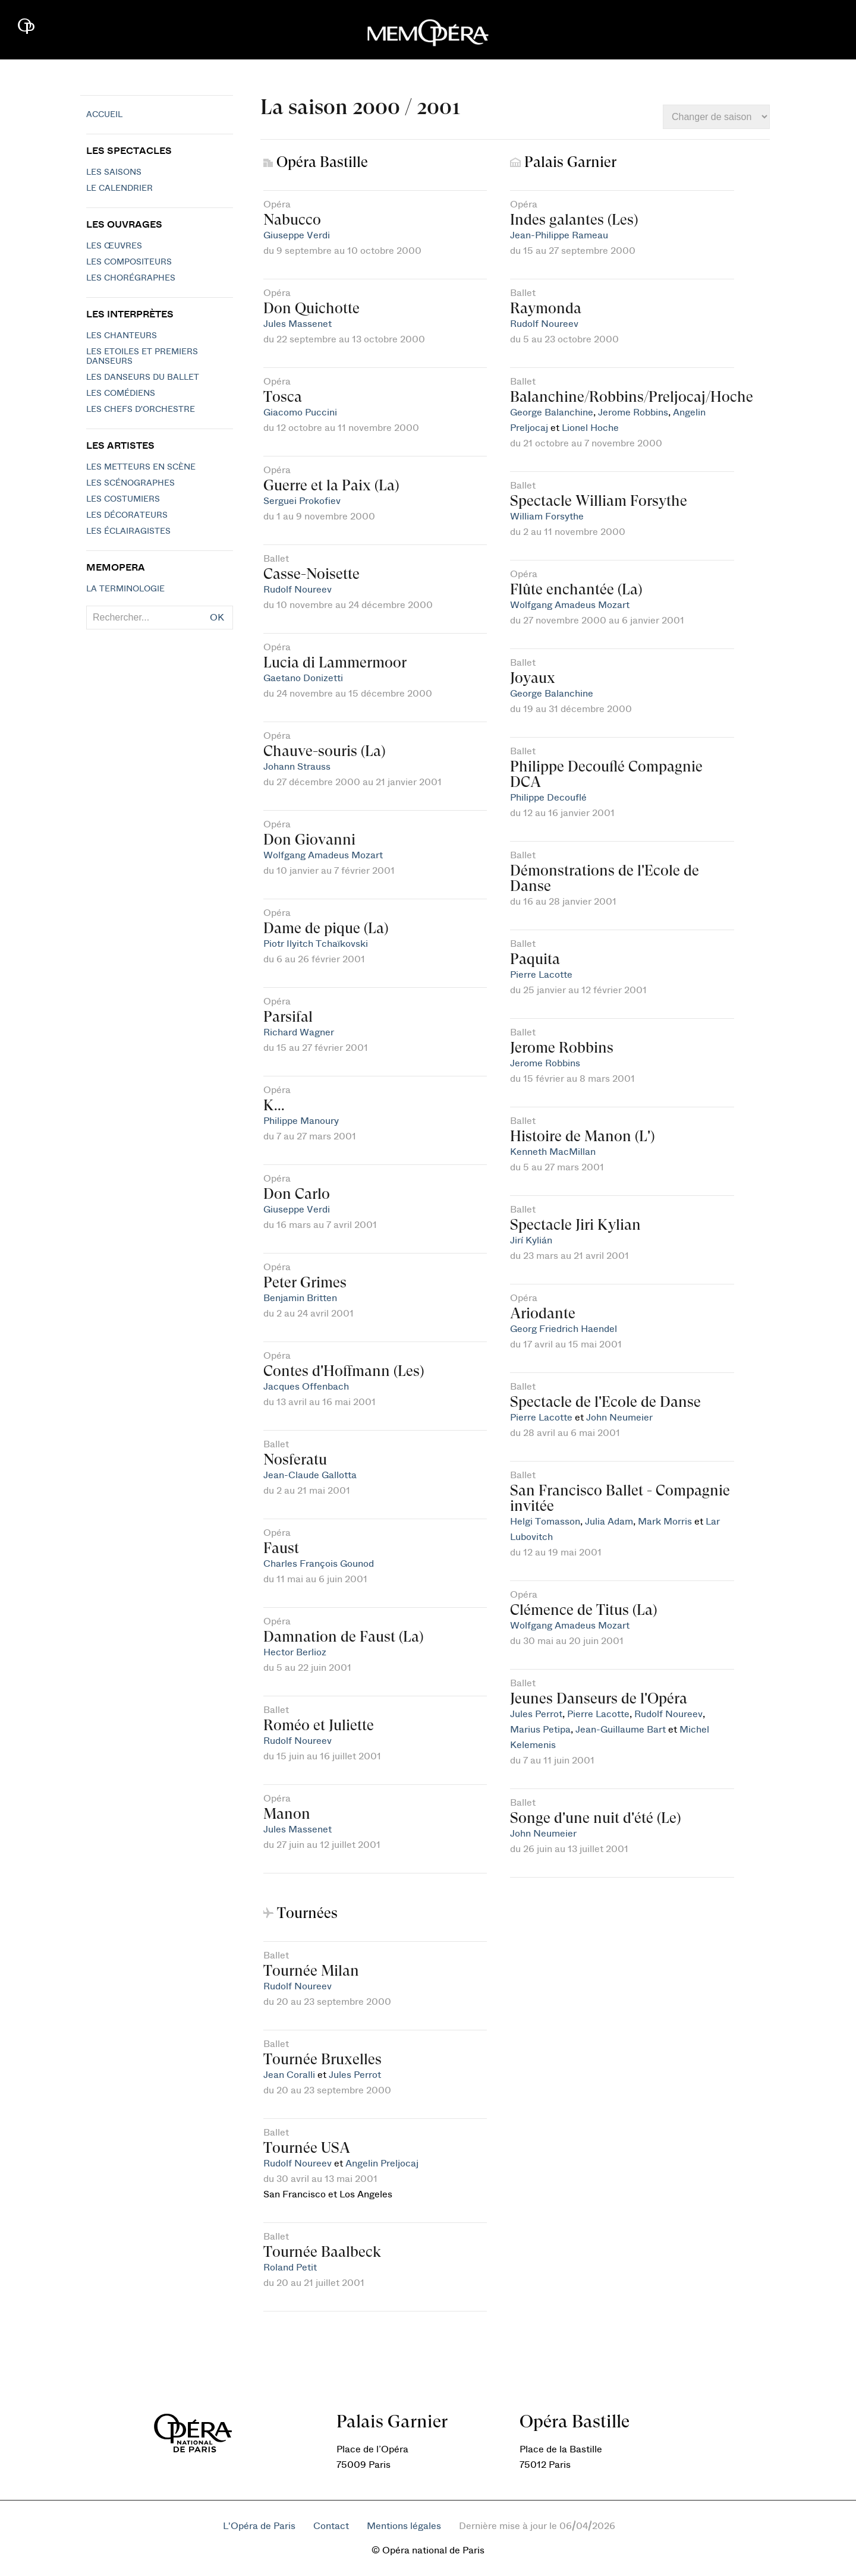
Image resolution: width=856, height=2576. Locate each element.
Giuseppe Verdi (296, 235)
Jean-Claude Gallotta (310, 1475)
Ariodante (542, 1313)
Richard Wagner (298, 1032)
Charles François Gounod (318, 1564)
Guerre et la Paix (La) (331, 485)
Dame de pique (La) (325, 928)
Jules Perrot (536, 1714)
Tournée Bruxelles (322, 2059)
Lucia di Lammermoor (335, 662)
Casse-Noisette (311, 573)
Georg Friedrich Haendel (563, 1329)
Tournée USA (306, 2147)
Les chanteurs (121, 336)
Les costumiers (123, 499)
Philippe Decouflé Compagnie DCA (606, 774)
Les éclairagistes (128, 531)
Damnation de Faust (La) (343, 1636)
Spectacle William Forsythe (598, 500)
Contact (331, 2526)
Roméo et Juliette (318, 1725)
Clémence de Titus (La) (583, 1609)
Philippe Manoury (301, 1121)
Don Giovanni (309, 839)
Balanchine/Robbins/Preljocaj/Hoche (631, 396)
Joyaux (532, 677)
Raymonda (545, 308)
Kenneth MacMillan (553, 1152)
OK (217, 617)
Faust (281, 1548)
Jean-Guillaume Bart (620, 1729)
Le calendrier (119, 188)
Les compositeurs (129, 262)
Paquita (535, 959)
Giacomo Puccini (300, 412)
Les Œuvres (114, 246)
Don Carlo (296, 1193)
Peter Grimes (305, 1282)
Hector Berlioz (294, 1652)
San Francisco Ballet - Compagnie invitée (620, 1498)
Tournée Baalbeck (322, 2251)
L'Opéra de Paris (259, 2526)
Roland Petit (290, 2267)
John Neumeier (619, 1417)
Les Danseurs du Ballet (142, 377)
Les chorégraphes (130, 278)
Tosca (282, 396)
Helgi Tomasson (545, 1521)
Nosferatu (295, 1459)
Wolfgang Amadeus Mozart (323, 855)
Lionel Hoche (590, 428)
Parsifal (288, 1016)
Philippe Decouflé (548, 797)
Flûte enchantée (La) (576, 589)
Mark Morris (665, 1521)
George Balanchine (551, 412)
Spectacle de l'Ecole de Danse (605, 1401)
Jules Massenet (297, 324)
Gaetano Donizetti (303, 678)
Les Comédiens (120, 393)
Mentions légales (404, 2526)
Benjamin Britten (300, 1298)
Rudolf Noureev (297, 589)
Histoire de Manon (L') (582, 1136)
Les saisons (113, 172)
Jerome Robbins (633, 412)
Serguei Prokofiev (302, 501)
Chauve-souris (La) (324, 751)
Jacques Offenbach (306, 1386)
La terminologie (125, 589)
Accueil (104, 115)
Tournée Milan (311, 1970)
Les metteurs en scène (141, 467)
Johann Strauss (297, 766)
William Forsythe (547, 516)
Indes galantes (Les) (574, 219)
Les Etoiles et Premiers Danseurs (142, 357)
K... (274, 1105)
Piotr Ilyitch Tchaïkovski (315, 944)
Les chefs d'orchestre (140, 409)
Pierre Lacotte (541, 975)
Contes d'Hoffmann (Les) (343, 1371)
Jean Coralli (289, 2075)
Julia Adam (609, 1521)
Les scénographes (130, 483)
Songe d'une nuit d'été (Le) (595, 1817)
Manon (286, 1813)
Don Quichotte (311, 308)
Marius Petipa (540, 1729)
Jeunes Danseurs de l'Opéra (598, 1698)
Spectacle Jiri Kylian (575, 1224)
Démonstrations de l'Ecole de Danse (604, 878)
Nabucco (292, 219)
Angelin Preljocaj (381, 2163)
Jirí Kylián (531, 1240)
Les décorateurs (127, 515)
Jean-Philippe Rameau (559, 235)
